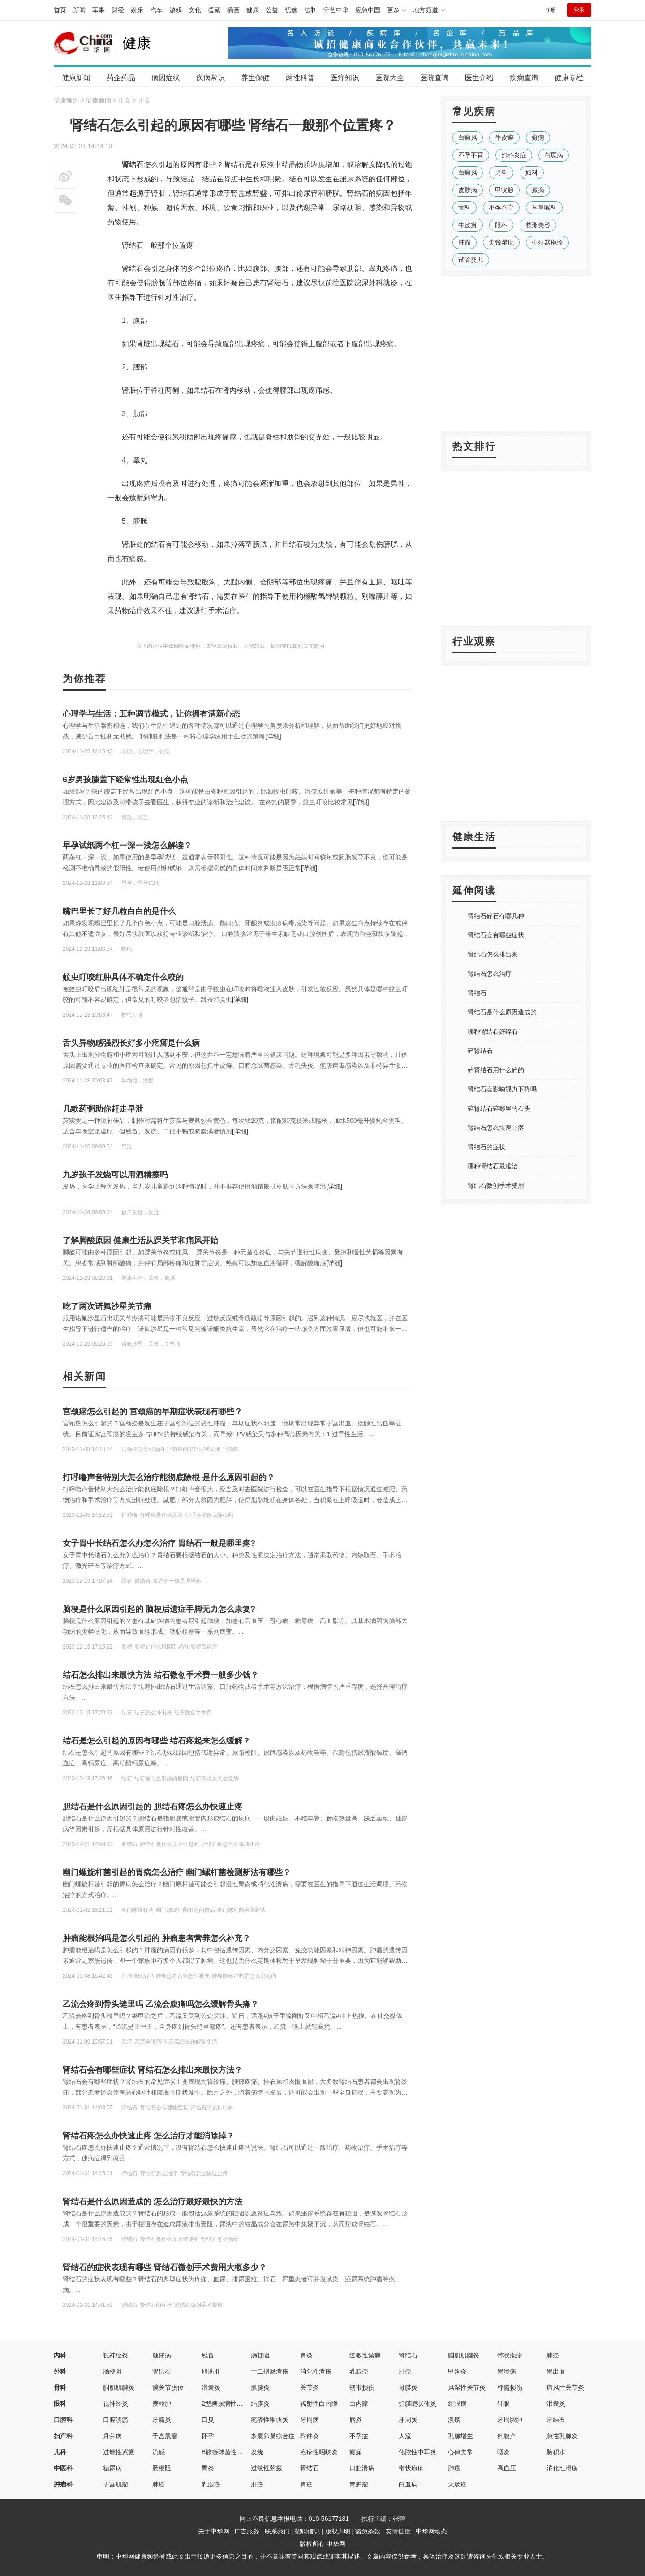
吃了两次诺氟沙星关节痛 (107, 1306)
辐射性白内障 (319, 2403)
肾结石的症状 (486, 1147)
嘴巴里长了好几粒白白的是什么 (119, 911)
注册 (550, 10)
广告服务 (246, 2531)
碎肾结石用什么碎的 (496, 1069)
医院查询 (434, 78)
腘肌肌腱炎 (463, 2355)
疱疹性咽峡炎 (269, 2419)
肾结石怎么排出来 (493, 954)
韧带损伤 (361, 2387)
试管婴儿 (470, 259)
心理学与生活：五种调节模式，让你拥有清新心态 (151, 713)
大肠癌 (457, 2484)
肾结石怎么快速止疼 (496, 1127)
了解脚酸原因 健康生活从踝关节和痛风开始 (140, 1240)
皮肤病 (467, 189)
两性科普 (300, 78)
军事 (98, 9)
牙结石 (555, 2419)
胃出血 (555, 2371)
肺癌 (552, 2355)
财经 (118, 9)
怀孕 (208, 2435)
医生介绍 (479, 78)
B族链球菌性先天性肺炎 (235, 2452)
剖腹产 (506, 2435)
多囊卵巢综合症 (273, 2435)
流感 (158, 2452)
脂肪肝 (211, 2371)
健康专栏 (569, 78)
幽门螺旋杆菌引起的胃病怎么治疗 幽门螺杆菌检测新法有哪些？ (177, 1872)
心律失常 (460, 2452)
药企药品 (121, 78)
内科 (60, 2355)
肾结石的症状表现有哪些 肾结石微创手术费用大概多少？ (165, 2267)
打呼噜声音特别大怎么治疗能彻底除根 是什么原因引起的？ (169, 1477)
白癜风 (467, 137)
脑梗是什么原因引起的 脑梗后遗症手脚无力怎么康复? (159, 1609)
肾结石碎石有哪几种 (496, 915)
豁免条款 (367, 2531)
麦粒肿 (161, 2403)
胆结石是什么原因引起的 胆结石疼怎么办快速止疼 (152, 1806)
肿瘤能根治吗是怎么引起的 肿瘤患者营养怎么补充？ (156, 1938)
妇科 (531, 172)
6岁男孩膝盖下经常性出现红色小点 (125, 779)
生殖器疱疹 (547, 242)
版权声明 (337, 2531)
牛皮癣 (504, 137)
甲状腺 (504, 189)
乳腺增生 (460, 2435)
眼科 (501, 224)
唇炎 (355, 2419)
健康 (252, 9)
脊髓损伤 (509, 2387)
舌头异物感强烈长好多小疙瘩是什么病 (131, 1043)
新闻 (79, 9)
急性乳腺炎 (562, 2435)
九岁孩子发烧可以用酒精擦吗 (115, 1174)
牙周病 (309, 2419)
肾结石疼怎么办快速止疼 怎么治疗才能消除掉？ (148, 2135)
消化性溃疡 (315, 2371)
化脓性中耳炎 (417, 2452)
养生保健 (255, 78)
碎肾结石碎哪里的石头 (499, 1108)
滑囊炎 (211, 2387)
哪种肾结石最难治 (493, 1166)
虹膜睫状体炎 (417, 2403)
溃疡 (454, 2419)
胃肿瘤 (358, 2484)
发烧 (257, 2452)
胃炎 (306, 2355)
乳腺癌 (358, 2371)
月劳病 (112, 2435)
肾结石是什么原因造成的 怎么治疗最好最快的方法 (152, 2201)
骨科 (464, 207)
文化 (195, 9)
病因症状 (165, 78)
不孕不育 (470, 155)
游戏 (175, 9)
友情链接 (398, 2531)
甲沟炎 (457, 2371)
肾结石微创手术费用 (496, 1185)
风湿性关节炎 (467, 2387)
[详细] (273, 736)
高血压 (506, 2468)
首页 (60, 9)
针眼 (503, 2403)
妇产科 (63, 2435)
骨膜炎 (408, 2387)
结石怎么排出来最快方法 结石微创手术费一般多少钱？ (160, 1674)
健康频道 (66, 100)
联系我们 (277, 2531)
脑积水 (555, 2452)
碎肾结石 (480, 1050)
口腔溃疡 (115, 2419)
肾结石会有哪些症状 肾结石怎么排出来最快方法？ (152, 2069)
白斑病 (553, 155)
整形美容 (537, 224)
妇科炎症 (513, 155)
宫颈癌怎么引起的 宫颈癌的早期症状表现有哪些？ (152, 1411)
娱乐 (137, 9)
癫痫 (538, 137)
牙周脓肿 (509, 2419)
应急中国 (367, 9)
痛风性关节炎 (565, 2387)
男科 (501, 172)
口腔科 (63, 2419)
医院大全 (389, 78)
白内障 (358, 2403)
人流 (405, 2435)
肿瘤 (464, 242)
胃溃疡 (506, 2371)
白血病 (408, 2484)
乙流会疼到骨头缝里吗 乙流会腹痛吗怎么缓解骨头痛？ (160, 2004)
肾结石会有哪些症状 (496, 935)
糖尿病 (161, 2355)
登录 (579, 10)
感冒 (208, 2355)
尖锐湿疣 (501, 242)
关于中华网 (213, 2531)
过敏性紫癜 (365, 2355)
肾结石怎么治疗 (490, 973)
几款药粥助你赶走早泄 (103, 1108)
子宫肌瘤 (164, 2435)
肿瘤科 (63, 2484)
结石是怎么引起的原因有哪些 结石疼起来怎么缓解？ (156, 1740)
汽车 (156, 9)
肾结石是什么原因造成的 (502, 1012)
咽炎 (503, 2452)
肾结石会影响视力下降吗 (502, 1089)
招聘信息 (307, 2531)
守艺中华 (335, 9)
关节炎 (309, 2387)
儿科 (60, 2452)
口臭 (208, 2419)
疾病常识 (210, 78)
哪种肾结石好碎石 (493, 1031)
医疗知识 (345, 78)
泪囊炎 (555, 2403)
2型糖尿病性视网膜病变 (235, 2403)
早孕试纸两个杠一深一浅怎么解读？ (127, 845)
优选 (291, 9)
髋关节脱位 (168, 2387)
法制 (310, 9)
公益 (272, 9)
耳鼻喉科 (544, 207)
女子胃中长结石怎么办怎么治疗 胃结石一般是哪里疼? (159, 1543)
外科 (60, 2371)
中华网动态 (431, 2531)
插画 (233, 9)
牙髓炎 (161, 2419)
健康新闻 (76, 78)
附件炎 (309, 2435)
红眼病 (457, 2403)
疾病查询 (524, 78)
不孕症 (358, 2435)
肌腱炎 (260, 2387)
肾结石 (477, 992)
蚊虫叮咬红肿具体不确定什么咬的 (123, 977)
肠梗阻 (260, 2355)
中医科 (63, 2468)
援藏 (214, 9)
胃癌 (306, 2484)
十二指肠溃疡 (269, 2371)
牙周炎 (408, 2419)
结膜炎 (260, 2403)
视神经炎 (115, 2355)
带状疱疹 (509, 2355)
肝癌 (405, 2371)
